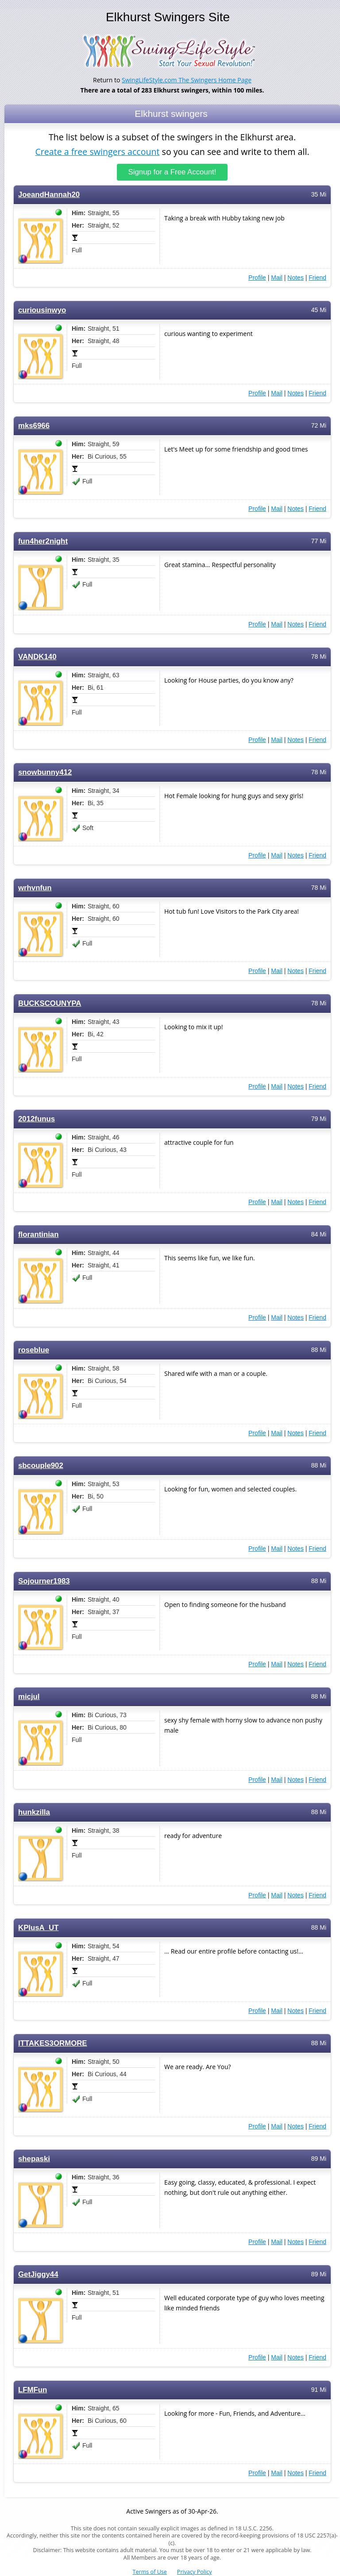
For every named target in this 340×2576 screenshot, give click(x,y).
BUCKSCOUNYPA (49, 1003)
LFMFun (32, 2389)
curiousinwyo (42, 309)
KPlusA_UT (38, 1927)
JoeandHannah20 (49, 194)
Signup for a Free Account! (172, 171)
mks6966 (34, 425)
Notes (295, 277)
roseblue (33, 1349)
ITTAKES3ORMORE (52, 2043)
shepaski (34, 2158)
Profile (257, 277)
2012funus (36, 1118)
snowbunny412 (45, 772)
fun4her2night (43, 541)
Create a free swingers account (97, 152)
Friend (317, 277)
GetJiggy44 (38, 2274)
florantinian (38, 1234)
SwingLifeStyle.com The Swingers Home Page (186, 80)
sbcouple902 (40, 1465)
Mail (276, 277)
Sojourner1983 (44, 1580)
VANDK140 (37, 656)
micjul (29, 1696)
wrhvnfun (35, 887)
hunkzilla (34, 1811)
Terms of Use (150, 2572)
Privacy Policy (194, 2572)
